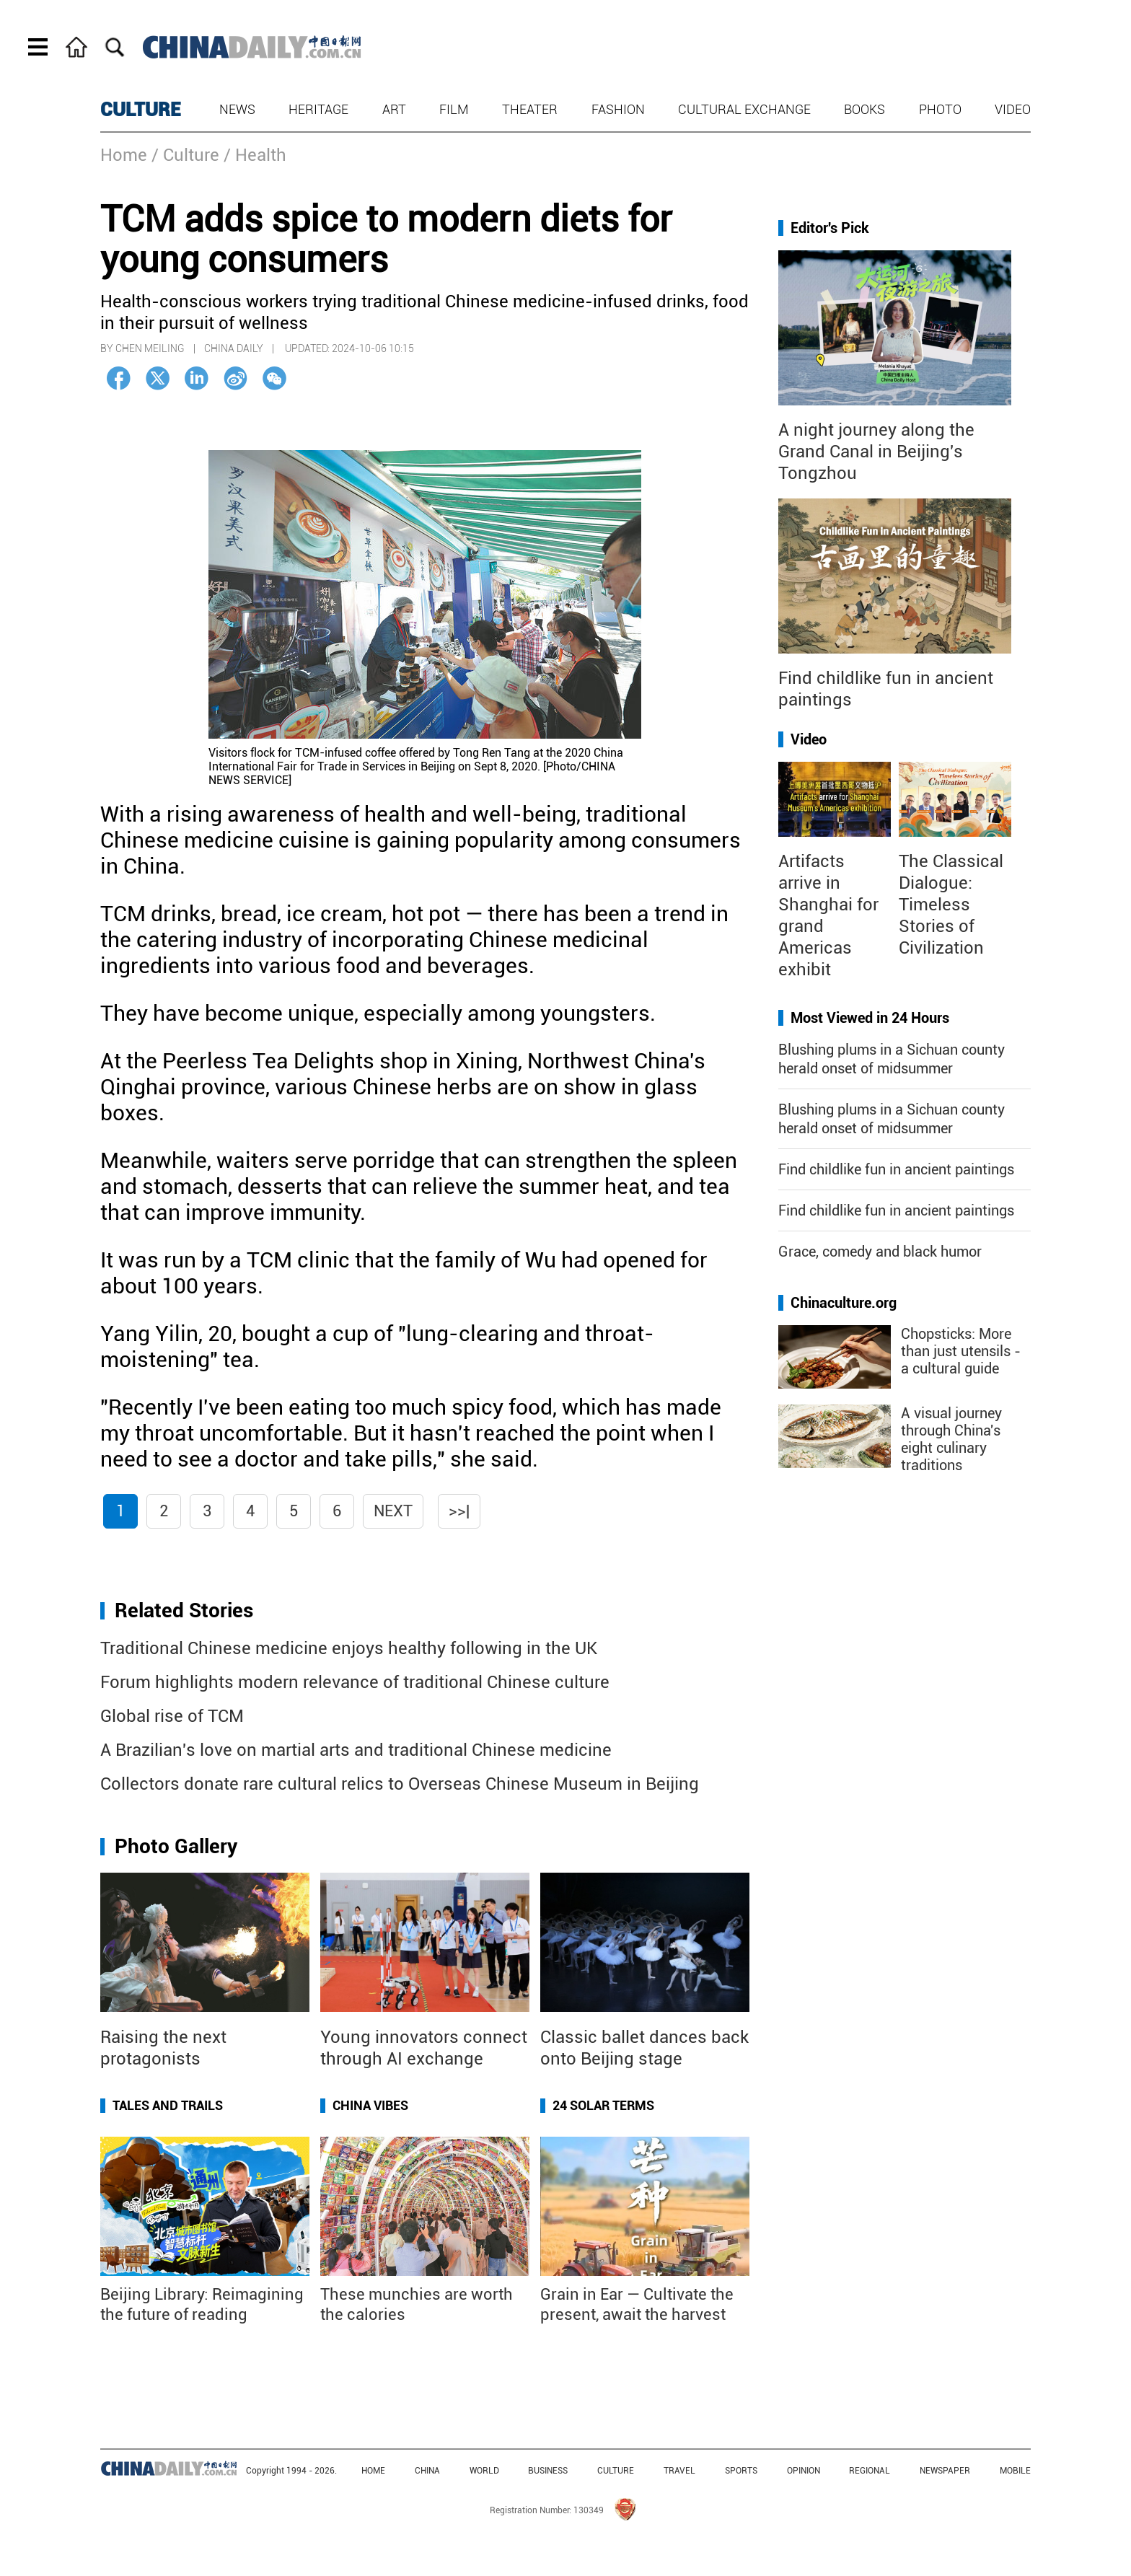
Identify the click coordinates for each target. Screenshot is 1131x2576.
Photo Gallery (176, 1846)
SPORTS (741, 2471)
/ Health (255, 155)
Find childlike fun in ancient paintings (896, 1169)
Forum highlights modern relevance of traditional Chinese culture (354, 1682)
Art (394, 109)
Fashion (618, 109)
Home (123, 155)
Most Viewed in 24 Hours (870, 1018)
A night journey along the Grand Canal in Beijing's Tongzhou (876, 451)
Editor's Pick (830, 228)
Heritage (318, 109)
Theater (530, 109)
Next (393, 1511)
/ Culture (185, 155)
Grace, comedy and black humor (880, 1251)
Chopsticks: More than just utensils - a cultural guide (961, 1351)
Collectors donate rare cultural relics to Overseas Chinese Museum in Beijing (399, 1784)
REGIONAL (869, 2471)
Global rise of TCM (172, 1716)
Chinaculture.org (844, 1302)
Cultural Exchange (744, 109)
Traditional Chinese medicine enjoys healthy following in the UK (348, 1648)
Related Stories (184, 1610)
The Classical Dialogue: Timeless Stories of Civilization (951, 904)
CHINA (427, 2471)
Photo (940, 109)
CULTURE (140, 109)
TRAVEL (679, 2471)
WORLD (484, 2471)
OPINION (803, 2471)
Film (454, 109)
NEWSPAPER (945, 2471)
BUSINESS (548, 2471)
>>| (459, 1511)
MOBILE (1015, 2471)
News (237, 109)
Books (864, 109)
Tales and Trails (168, 2105)
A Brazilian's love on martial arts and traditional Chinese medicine (356, 1750)
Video (1013, 109)
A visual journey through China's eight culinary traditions (951, 1439)
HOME (373, 2471)
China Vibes (370, 2105)
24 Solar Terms (603, 2105)
